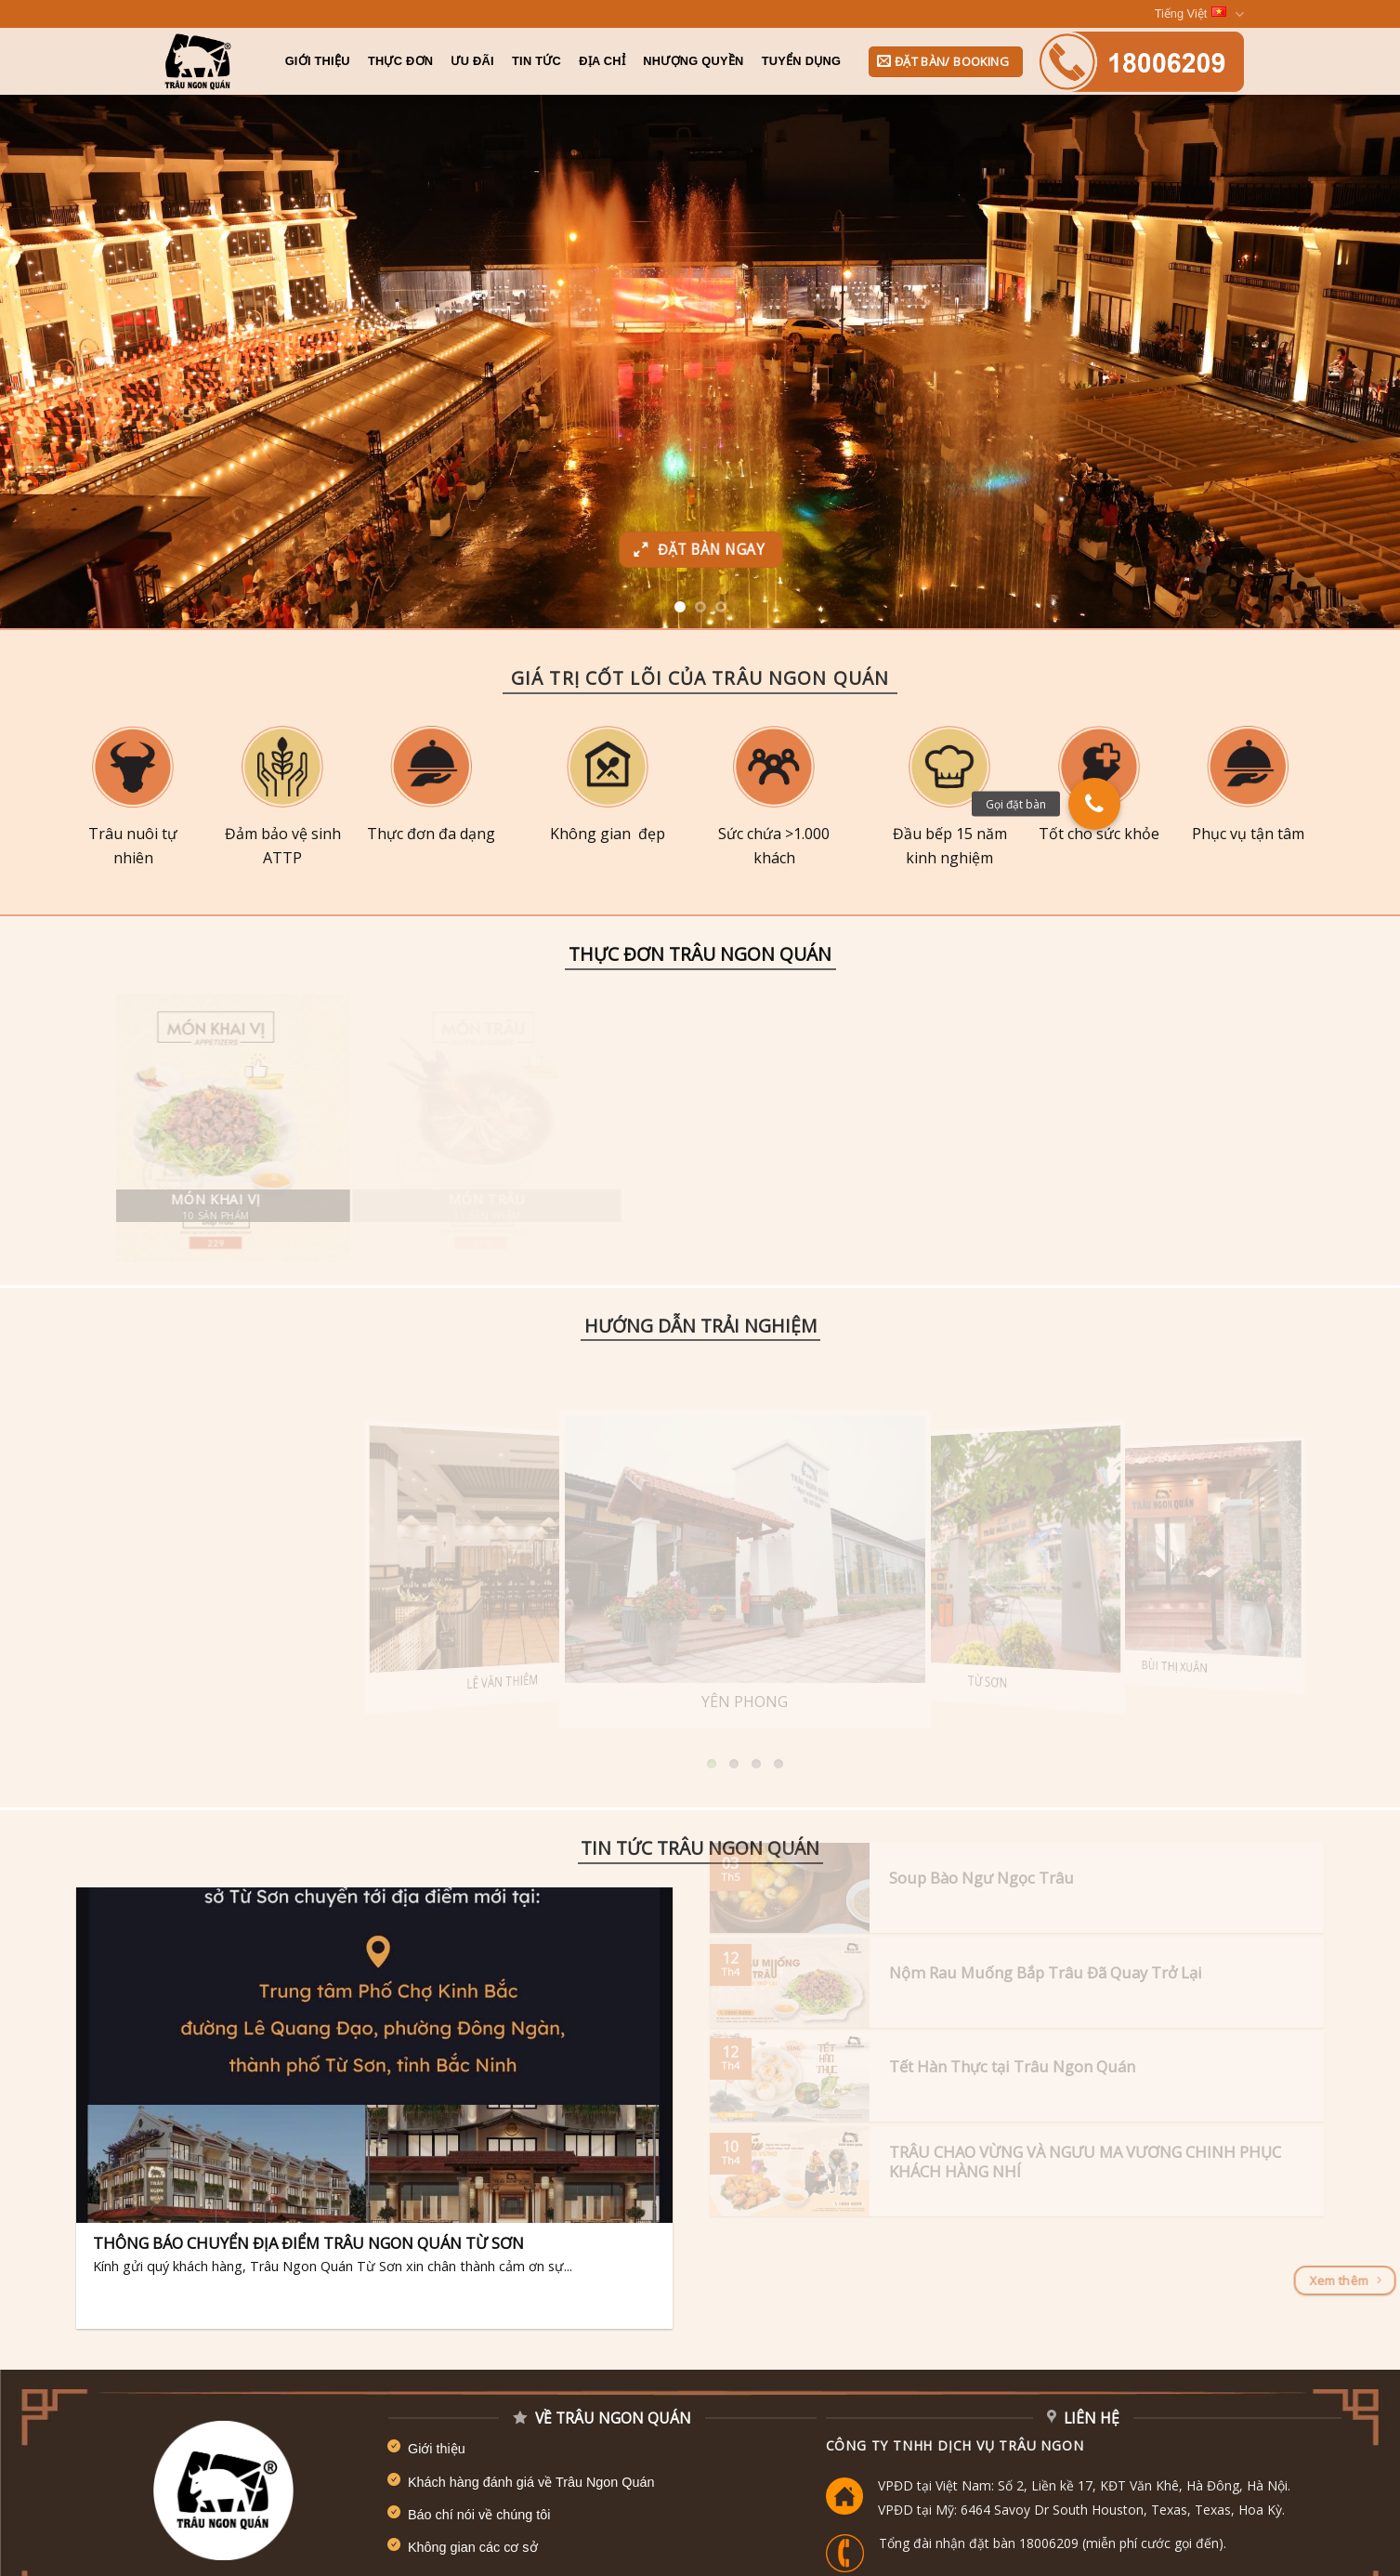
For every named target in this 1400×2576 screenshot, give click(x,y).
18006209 (1049, 2543)
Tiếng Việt (1199, 14)
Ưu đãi (472, 61)
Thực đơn (400, 61)
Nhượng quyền (693, 61)
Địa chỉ (602, 61)
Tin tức (536, 61)
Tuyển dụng (801, 61)
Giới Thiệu (317, 61)
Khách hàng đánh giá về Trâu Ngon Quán (531, 2482)
